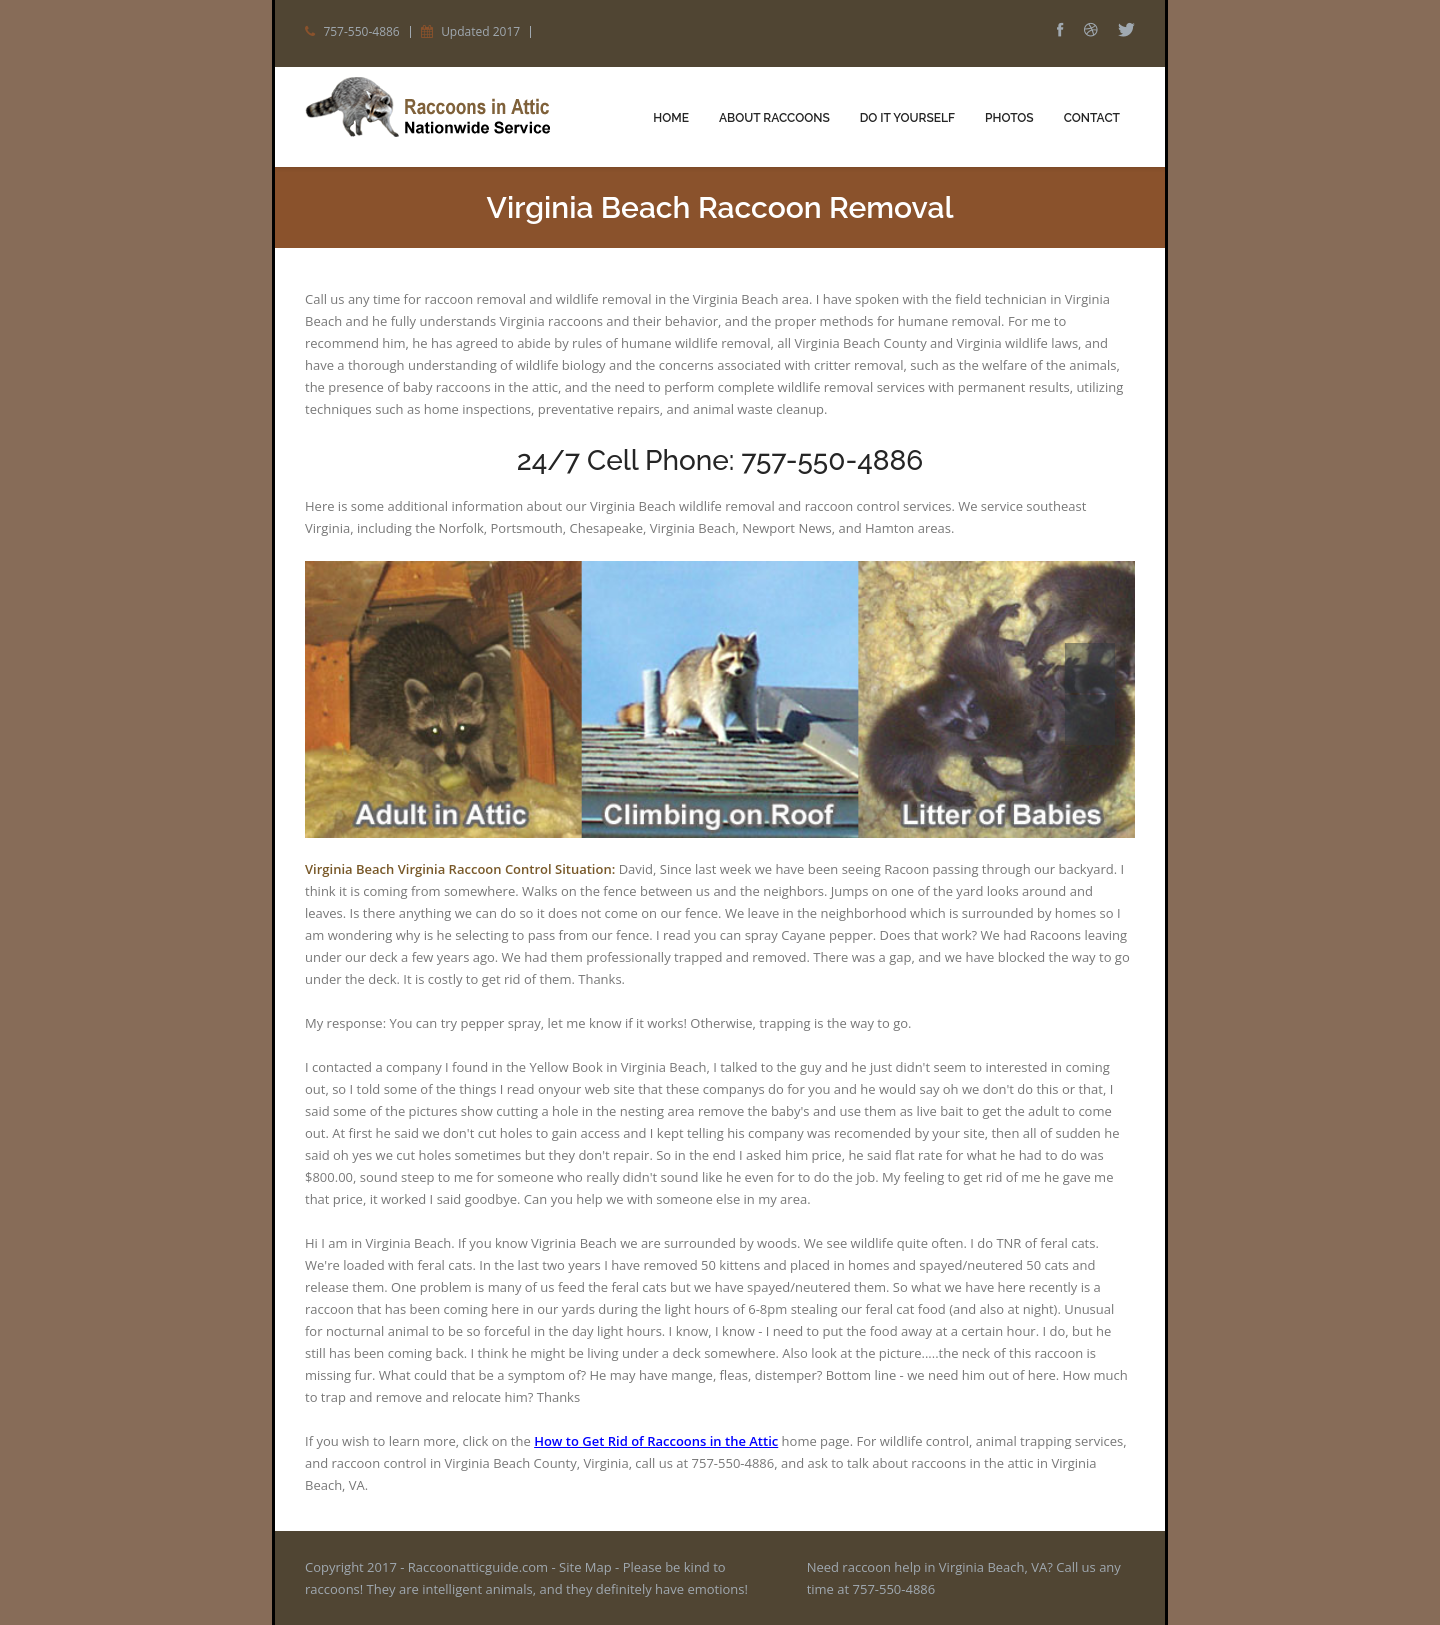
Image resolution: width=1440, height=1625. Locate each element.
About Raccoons (774, 118)
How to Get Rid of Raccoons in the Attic (656, 1441)
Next (1090, 720)
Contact (1092, 118)
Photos (1009, 118)
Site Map (585, 1567)
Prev (1090, 668)
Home (671, 118)
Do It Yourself (907, 118)
